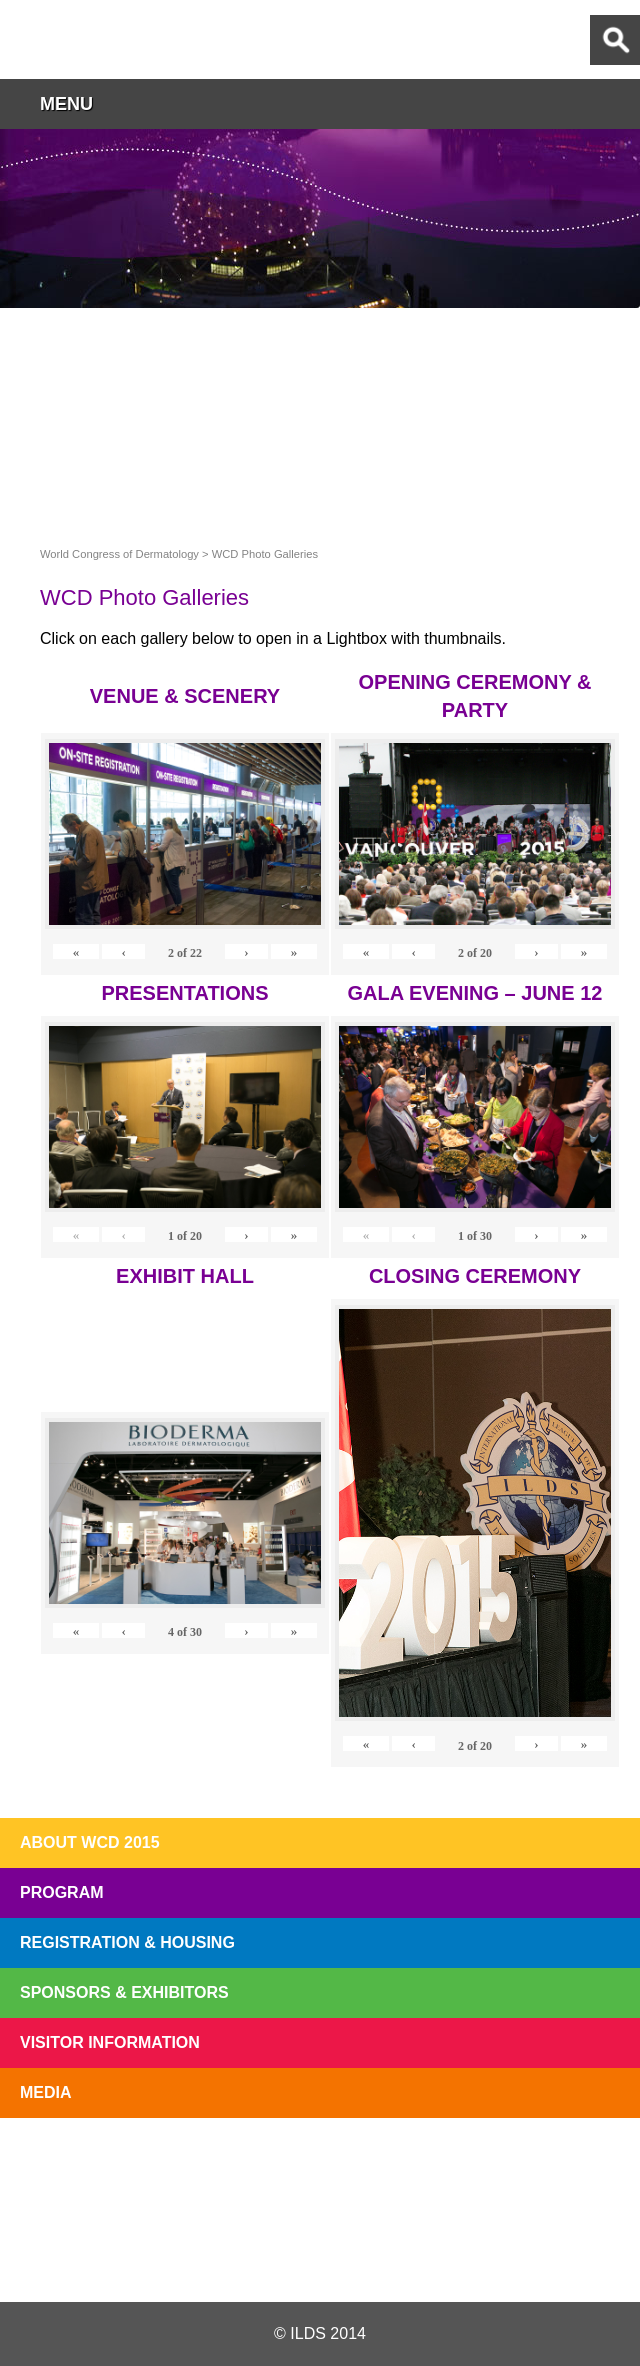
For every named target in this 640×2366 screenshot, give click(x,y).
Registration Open (68, 2164)
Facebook (319, 2254)
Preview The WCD (446, 2164)
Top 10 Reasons (194, 2164)
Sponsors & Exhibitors (124, 1992)
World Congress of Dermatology (120, 39)
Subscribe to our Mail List (572, 2164)
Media (46, 2092)
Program (62, 1892)
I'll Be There (320, 2164)
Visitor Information (110, 2042)
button (615, 103)
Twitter (213, 2254)
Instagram (424, 2254)
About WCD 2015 (90, 1842)
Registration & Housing (127, 1942)
